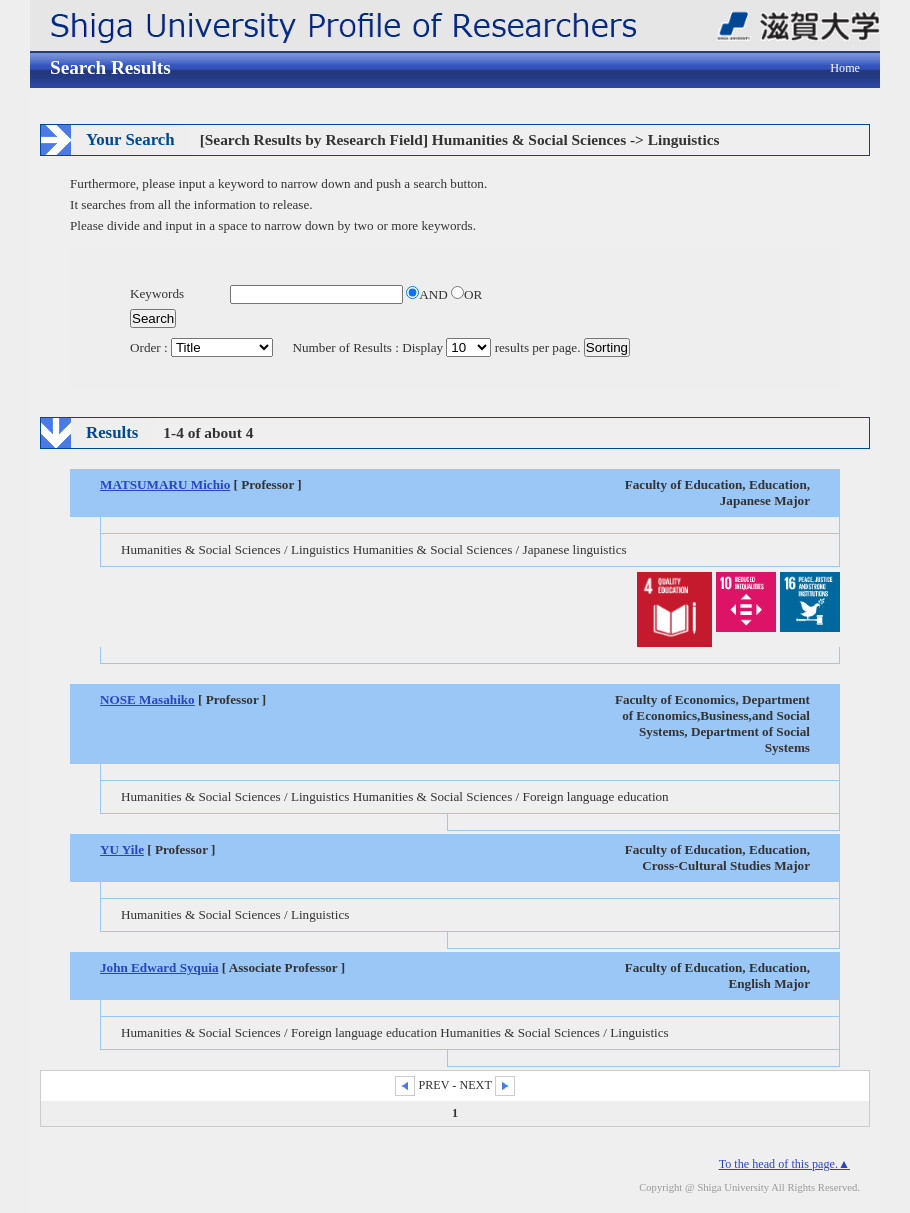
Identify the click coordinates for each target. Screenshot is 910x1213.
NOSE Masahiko (147, 699)
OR (466, 294)
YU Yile (122, 849)
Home (845, 68)
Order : (203, 347)
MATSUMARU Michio (165, 484)
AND (428, 294)
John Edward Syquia (159, 967)
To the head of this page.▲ (784, 1164)
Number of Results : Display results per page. (438, 347)
